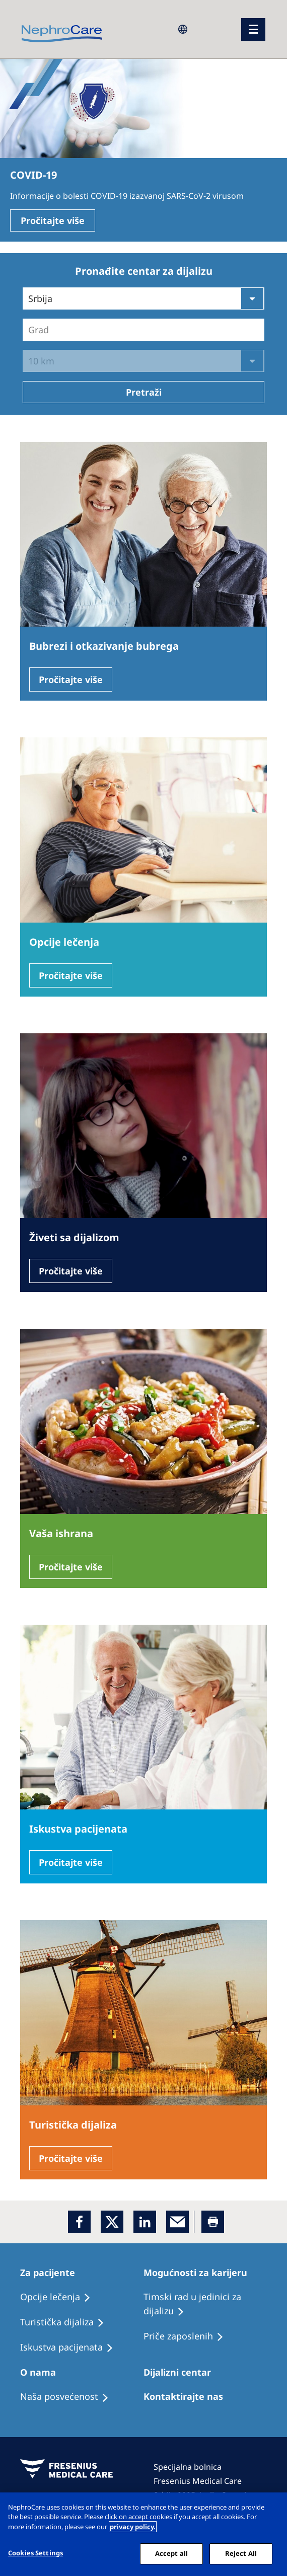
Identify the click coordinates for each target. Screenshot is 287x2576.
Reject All (241, 2553)
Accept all (171, 2553)
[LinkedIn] (144, 2222)
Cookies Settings (35, 2552)
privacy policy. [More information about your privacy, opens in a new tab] (133, 2526)
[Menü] (253, 29)
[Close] (271, 2508)
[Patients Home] (52, 2272)
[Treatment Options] (60, 2297)
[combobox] (29, 330)
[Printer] (212, 2222)
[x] (112, 2222)
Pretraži (144, 392)
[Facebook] (79, 2222)
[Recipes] (66, 2322)
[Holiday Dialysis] (71, 2347)
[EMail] (177, 2222)
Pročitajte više (53, 220)
